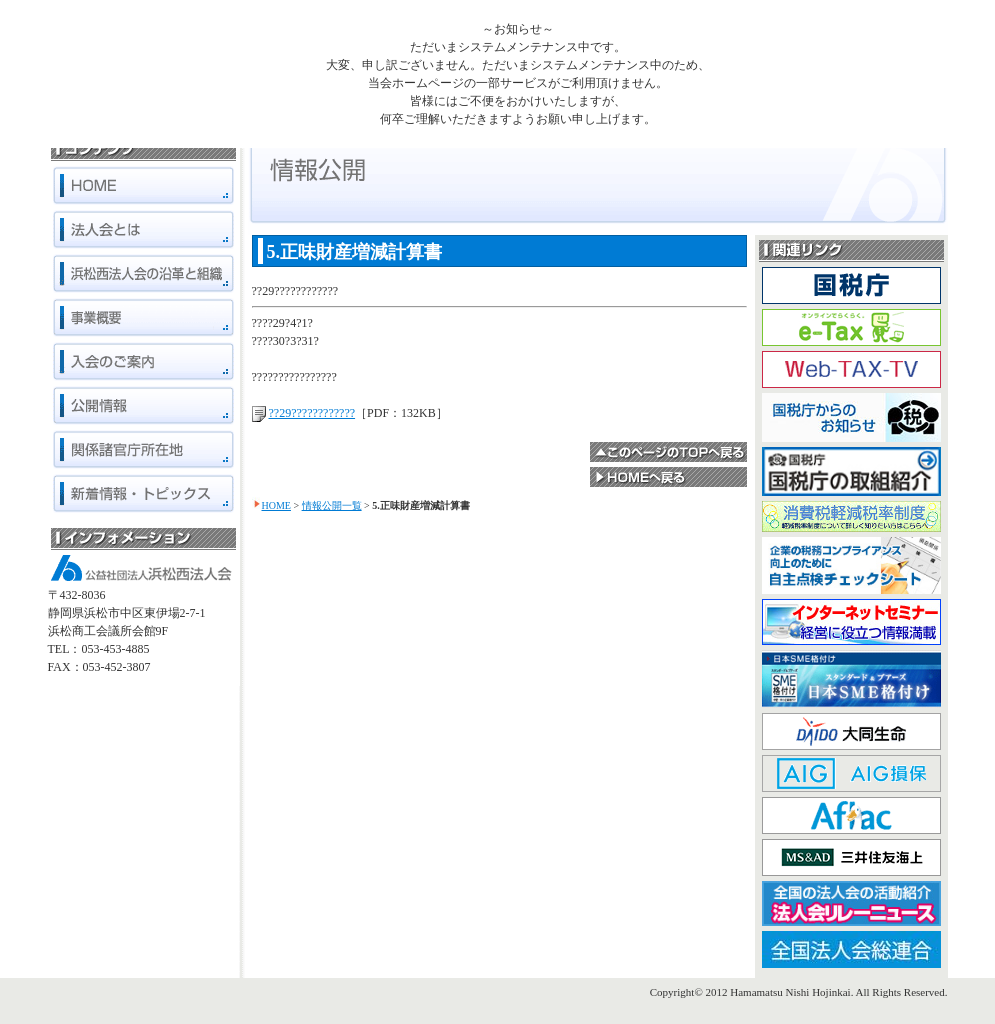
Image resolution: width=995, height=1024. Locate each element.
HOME (276, 505)
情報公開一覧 (332, 505)
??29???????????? (312, 413)
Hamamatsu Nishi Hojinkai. (791, 992)
